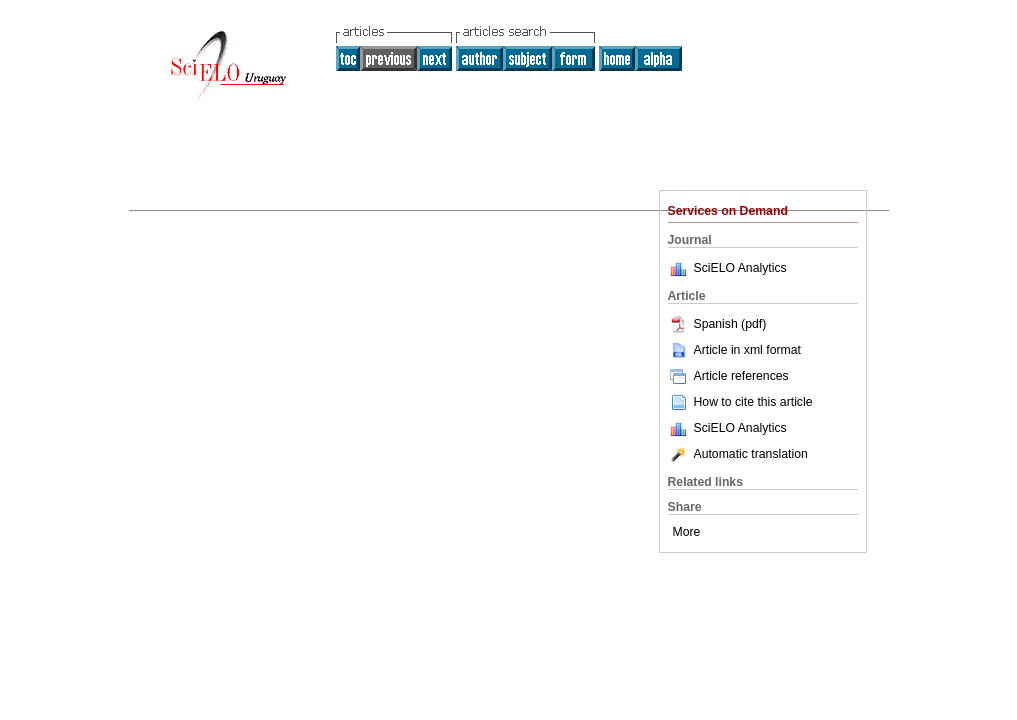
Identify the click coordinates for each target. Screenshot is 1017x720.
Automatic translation (738, 454)
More (687, 532)
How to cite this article (753, 402)
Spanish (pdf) (717, 324)
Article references (728, 376)
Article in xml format (734, 350)
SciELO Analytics (740, 268)
